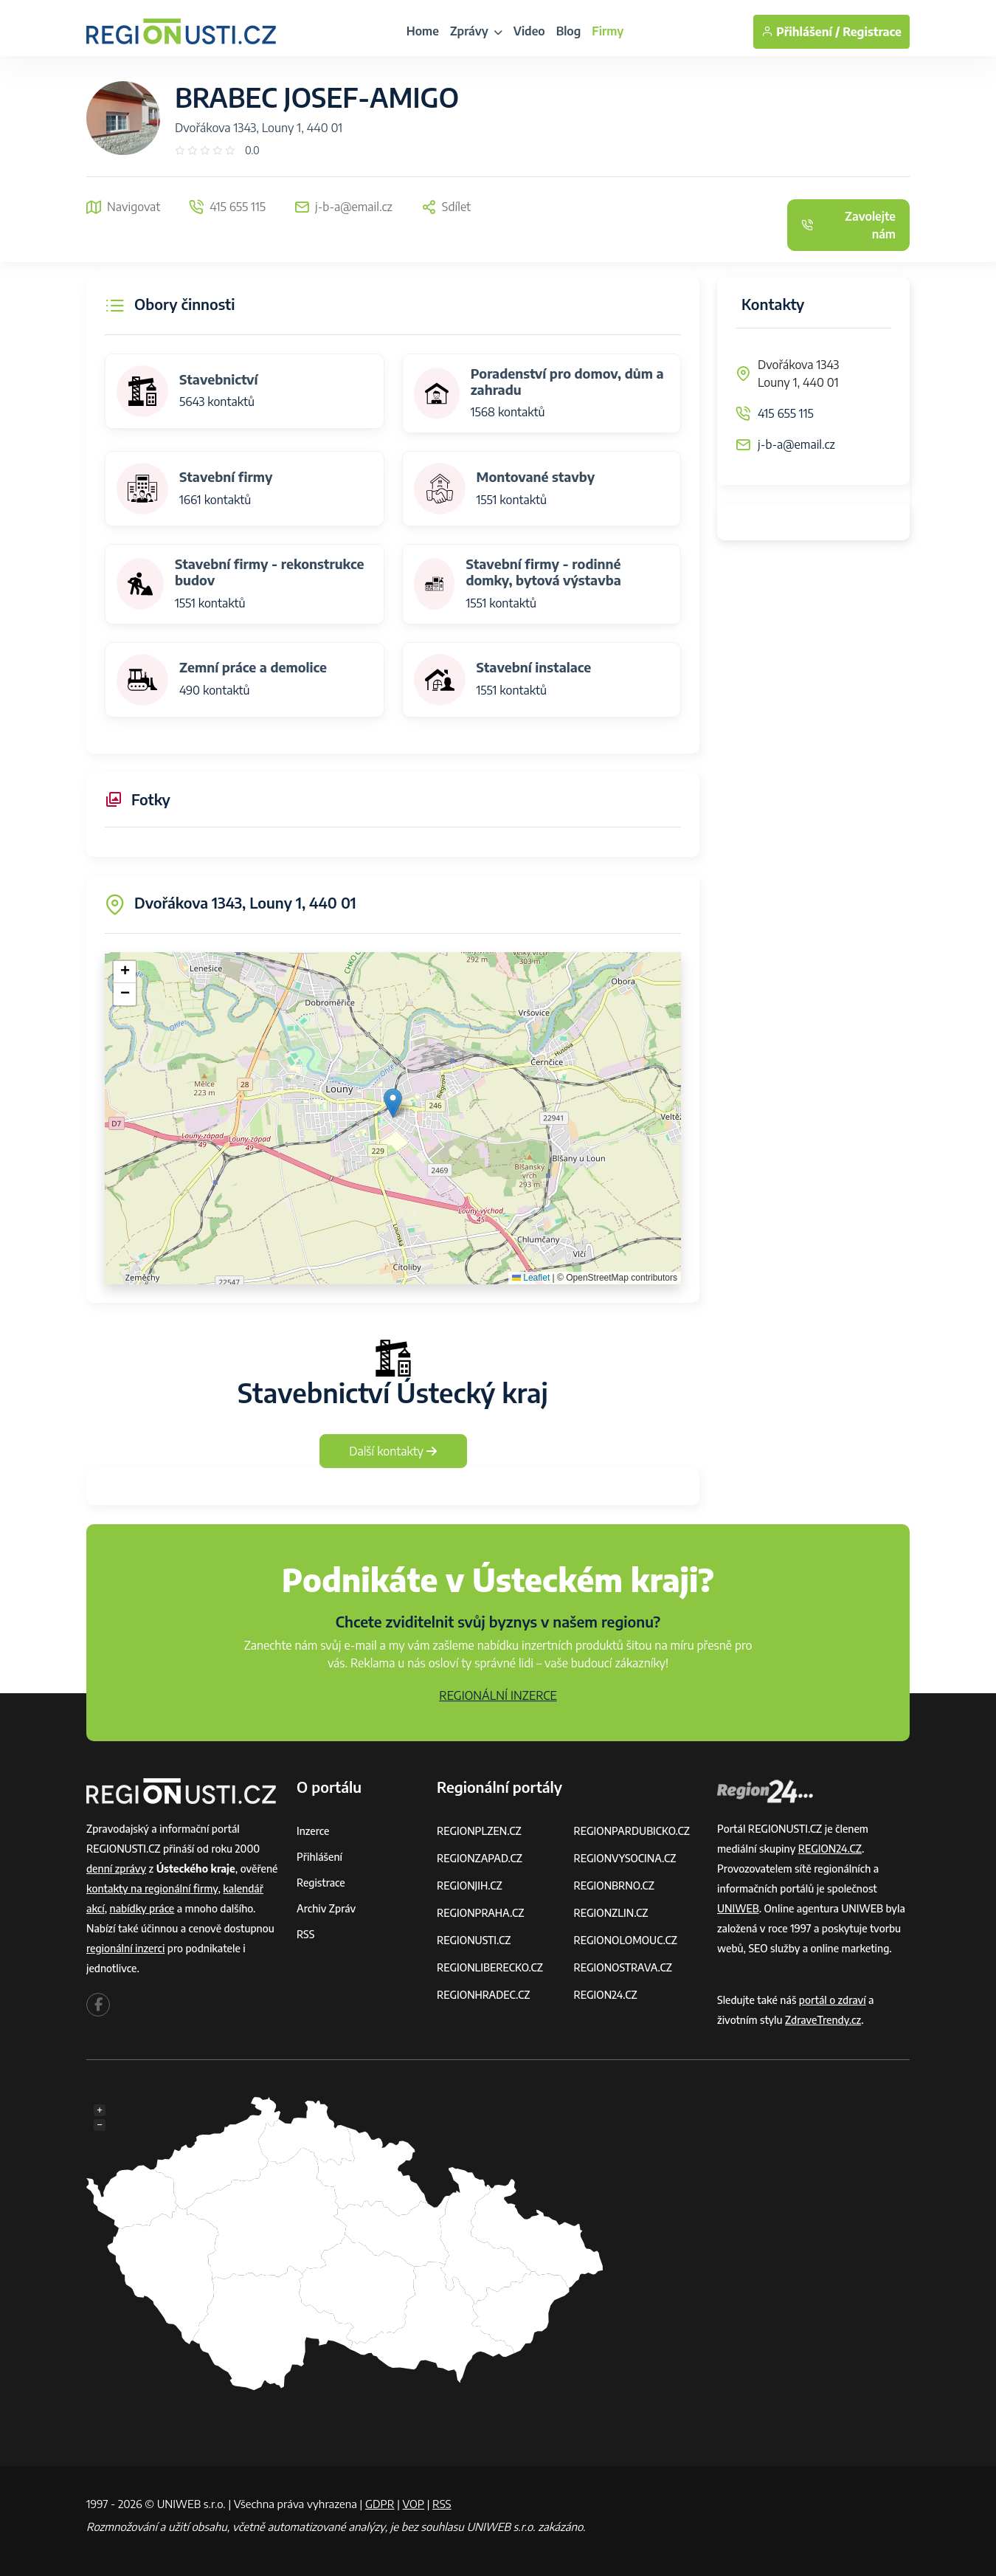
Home (423, 31)
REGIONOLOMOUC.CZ (626, 1940)
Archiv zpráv (326, 1908)
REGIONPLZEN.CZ (479, 1831)
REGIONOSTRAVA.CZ (623, 1967)
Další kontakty (393, 1451)
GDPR (380, 2503)
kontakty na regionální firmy (152, 1888)
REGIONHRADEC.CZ (483, 1994)
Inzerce (313, 1831)
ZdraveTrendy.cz (823, 2020)
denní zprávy (116, 1868)
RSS (305, 1934)
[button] (393, 1103)
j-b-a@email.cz (796, 444)
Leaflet (531, 1277)
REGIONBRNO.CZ (614, 1885)
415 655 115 (786, 413)
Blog (568, 31)
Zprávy (476, 31)
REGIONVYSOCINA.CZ (625, 1858)
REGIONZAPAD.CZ (479, 1858)
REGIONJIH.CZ (469, 1885)
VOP (414, 2503)
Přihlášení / (800, 31)
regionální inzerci (125, 1948)
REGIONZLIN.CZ (611, 1913)
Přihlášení (319, 1856)
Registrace (872, 31)
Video (529, 31)
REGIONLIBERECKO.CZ (490, 1967)
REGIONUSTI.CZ (474, 1940)
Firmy (607, 31)
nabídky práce (142, 1908)
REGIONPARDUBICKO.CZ (632, 1831)
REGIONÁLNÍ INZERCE (498, 1695)
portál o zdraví (832, 2000)
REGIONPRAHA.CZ (480, 1913)
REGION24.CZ (605, 1994)
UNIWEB (738, 1908)
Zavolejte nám (848, 225)
